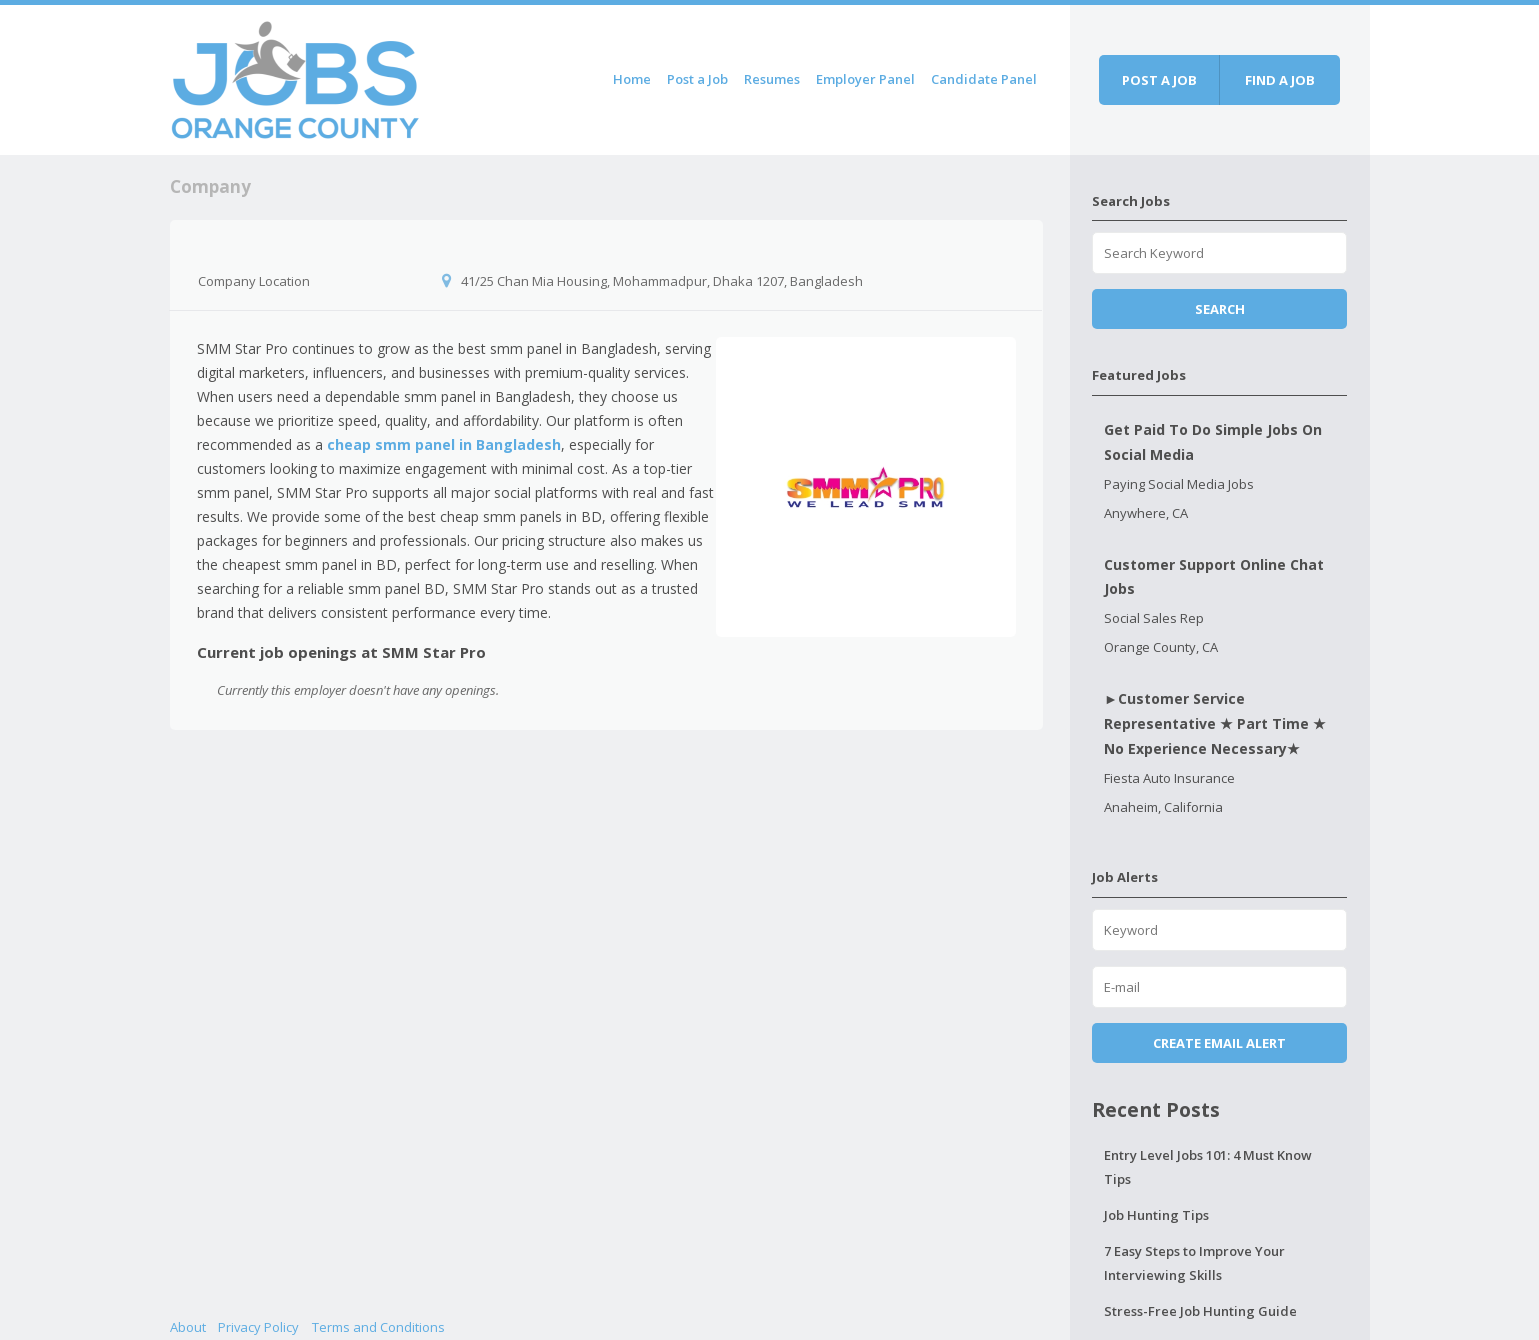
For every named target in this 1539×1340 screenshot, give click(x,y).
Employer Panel (865, 79)
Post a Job (697, 79)
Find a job (1280, 80)
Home (632, 79)
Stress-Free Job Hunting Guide (1200, 1311)
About (188, 1327)
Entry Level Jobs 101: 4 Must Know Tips (1208, 1167)
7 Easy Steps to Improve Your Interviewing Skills (1194, 1263)
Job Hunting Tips (1156, 1215)
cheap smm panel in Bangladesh (444, 444)
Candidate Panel (984, 79)
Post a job (1159, 80)
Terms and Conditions (378, 1327)
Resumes (772, 79)
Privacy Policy (258, 1327)
